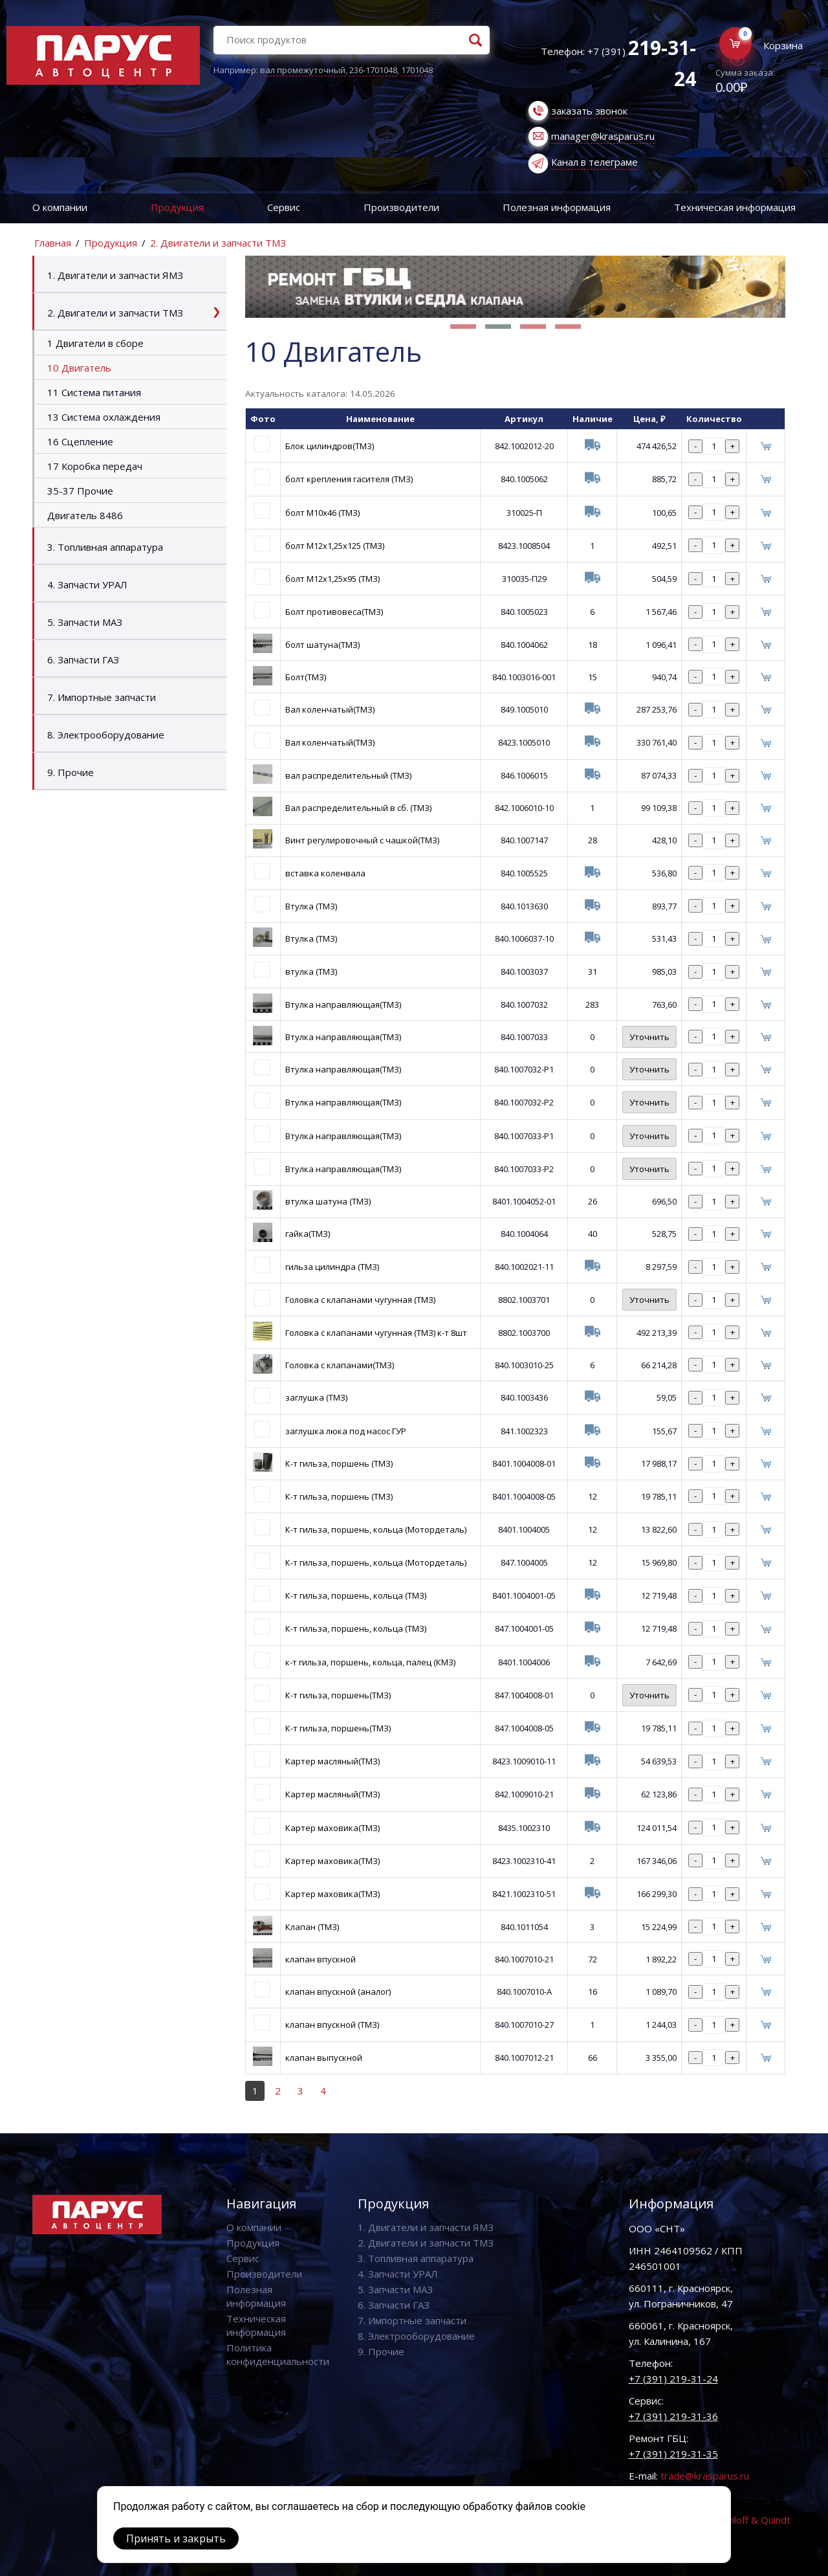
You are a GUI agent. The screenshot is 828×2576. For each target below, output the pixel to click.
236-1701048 (373, 70)
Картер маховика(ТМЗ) (332, 1828)
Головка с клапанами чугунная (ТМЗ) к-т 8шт (376, 1332)
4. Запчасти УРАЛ (87, 584)
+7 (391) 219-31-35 (673, 2453)
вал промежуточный (302, 70)
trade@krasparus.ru (704, 2475)
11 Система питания (94, 392)
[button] (463, 326)
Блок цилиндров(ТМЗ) (329, 446)
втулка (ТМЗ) (311, 971)
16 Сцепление (80, 441)
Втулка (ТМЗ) (311, 906)
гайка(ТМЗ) (307, 1233)
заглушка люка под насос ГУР (345, 1431)
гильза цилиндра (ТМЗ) (332, 1266)
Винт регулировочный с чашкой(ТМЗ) (362, 840)
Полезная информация (557, 207)
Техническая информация (256, 2325)
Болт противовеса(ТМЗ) (334, 611)
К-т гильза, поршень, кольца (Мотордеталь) (375, 1529)
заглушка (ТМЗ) (316, 1397)
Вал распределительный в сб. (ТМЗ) (358, 808)
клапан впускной (320, 1959)
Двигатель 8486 (85, 515)
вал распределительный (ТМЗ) (348, 775)
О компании (59, 207)
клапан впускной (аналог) (338, 1991)
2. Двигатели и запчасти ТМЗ (218, 242)
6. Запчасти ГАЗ (83, 659)
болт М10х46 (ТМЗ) (322, 512)
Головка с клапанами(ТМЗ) (339, 1365)
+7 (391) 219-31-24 (673, 2378)
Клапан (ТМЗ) (312, 1927)
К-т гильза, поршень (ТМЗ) (339, 1463)
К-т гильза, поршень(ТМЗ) (338, 1695)
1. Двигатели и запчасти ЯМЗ (115, 275)
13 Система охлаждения (103, 416)
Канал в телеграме (594, 161)
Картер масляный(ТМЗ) (332, 1761)
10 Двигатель (79, 367)
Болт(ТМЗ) (305, 677)
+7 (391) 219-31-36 (673, 2416)
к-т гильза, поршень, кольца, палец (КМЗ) (370, 1662)
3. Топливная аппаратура (105, 546)
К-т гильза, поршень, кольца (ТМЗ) (355, 1595)
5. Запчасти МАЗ (84, 622)
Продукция (177, 207)
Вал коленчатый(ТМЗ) (330, 709)
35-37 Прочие (80, 490)
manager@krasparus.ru (603, 135)
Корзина (783, 45)
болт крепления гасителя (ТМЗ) (349, 479)
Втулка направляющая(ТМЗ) (343, 1004)
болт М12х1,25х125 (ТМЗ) (334, 545)
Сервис (283, 207)
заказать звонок (589, 110)
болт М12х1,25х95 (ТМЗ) (332, 578)
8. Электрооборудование (105, 734)
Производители (401, 207)
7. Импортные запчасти (101, 697)
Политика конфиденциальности (277, 2354)
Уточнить (649, 1037)
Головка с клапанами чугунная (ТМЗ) (360, 1299)
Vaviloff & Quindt (753, 2519)
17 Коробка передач (94, 466)
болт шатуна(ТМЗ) (322, 644)
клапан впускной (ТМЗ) (332, 2024)
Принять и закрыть (176, 2538)
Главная (52, 242)
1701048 (417, 70)
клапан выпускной (323, 2057)
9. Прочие (70, 772)
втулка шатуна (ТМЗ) (328, 1201)
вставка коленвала (325, 873)
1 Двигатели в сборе (95, 343)
